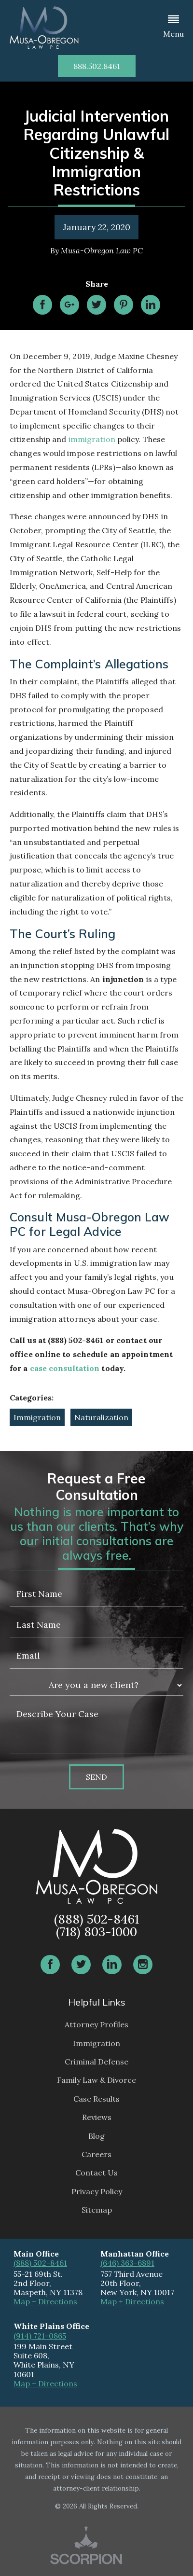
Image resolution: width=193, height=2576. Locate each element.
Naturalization (101, 1417)
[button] (173, 27)
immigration (92, 439)
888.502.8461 (96, 66)
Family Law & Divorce (96, 2080)
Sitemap (97, 2210)
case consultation (65, 1368)
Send (96, 1777)
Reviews (96, 2117)
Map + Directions (45, 2301)
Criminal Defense (96, 2061)
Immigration (37, 1417)
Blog (96, 2136)
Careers (96, 2154)
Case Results (96, 2099)
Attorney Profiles (96, 2024)
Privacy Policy (96, 2191)
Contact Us (96, 2172)
